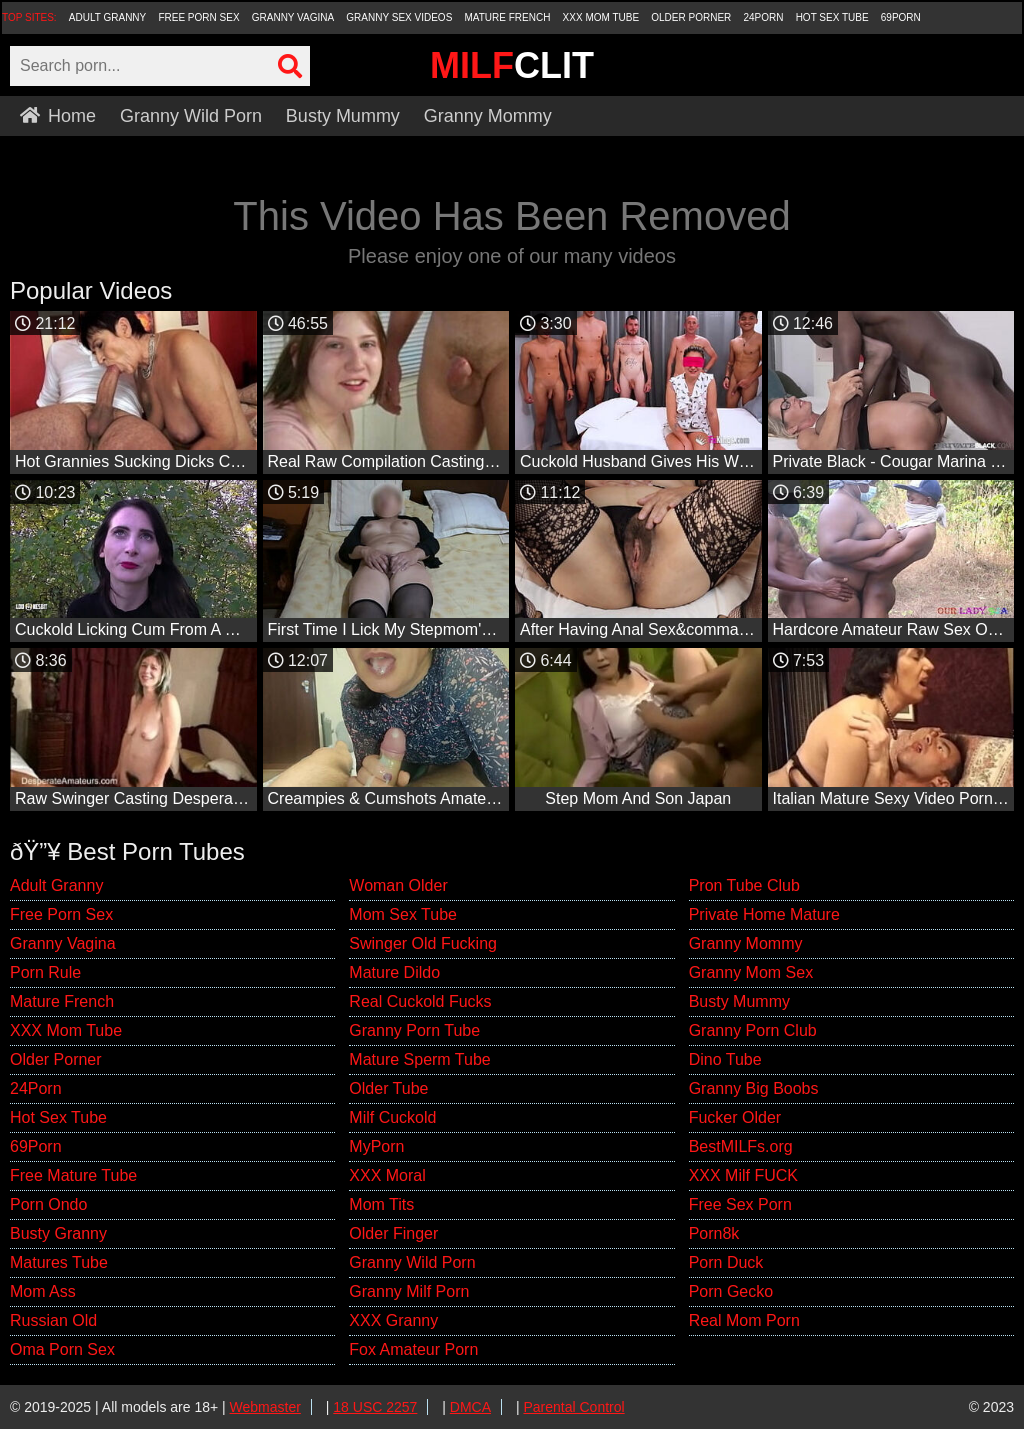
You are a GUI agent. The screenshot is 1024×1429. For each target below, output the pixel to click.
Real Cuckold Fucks (420, 1001)
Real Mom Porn (744, 1320)
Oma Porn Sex (62, 1349)
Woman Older (398, 885)
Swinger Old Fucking (423, 943)
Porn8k (714, 1233)
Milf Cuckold (392, 1117)
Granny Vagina (293, 17)
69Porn (901, 17)
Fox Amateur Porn (413, 1349)
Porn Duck (726, 1262)
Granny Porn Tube (414, 1030)
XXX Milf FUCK (743, 1175)
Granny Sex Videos (399, 17)
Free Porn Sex (198, 17)
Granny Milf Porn (409, 1291)
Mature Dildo (394, 972)
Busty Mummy (343, 116)
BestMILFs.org (741, 1146)
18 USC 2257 (375, 1407)
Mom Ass (43, 1291)
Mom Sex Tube (403, 914)
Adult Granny (107, 17)
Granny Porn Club (753, 1030)
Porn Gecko (731, 1291)
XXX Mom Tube (601, 17)
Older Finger (393, 1233)
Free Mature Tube (73, 1175)
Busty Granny (58, 1233)
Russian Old (53, 1320)
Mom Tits (381, 1204)
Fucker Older (735, 1117)
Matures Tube (59, 1262)
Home (58, 116)
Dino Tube (725, 1059)
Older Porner (691, 17)
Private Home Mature (764, 914)
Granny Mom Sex (751, 972)
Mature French (507, 17)
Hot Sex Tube (832, 17)
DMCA (470, 1407)
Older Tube (388, 1088)
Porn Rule (45, 972)
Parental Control (573, 1407)
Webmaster (265, 1407)
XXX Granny (393, 1320)
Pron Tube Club (744, 885)
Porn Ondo (48, 1204)
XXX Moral (387, 1175)
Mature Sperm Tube (419, 1059)
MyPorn (376, 1146)
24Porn (763, 17)
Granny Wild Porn (191, 116)
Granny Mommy (488, 116)
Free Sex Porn (740, 1204)
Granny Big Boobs (754, 1088)
